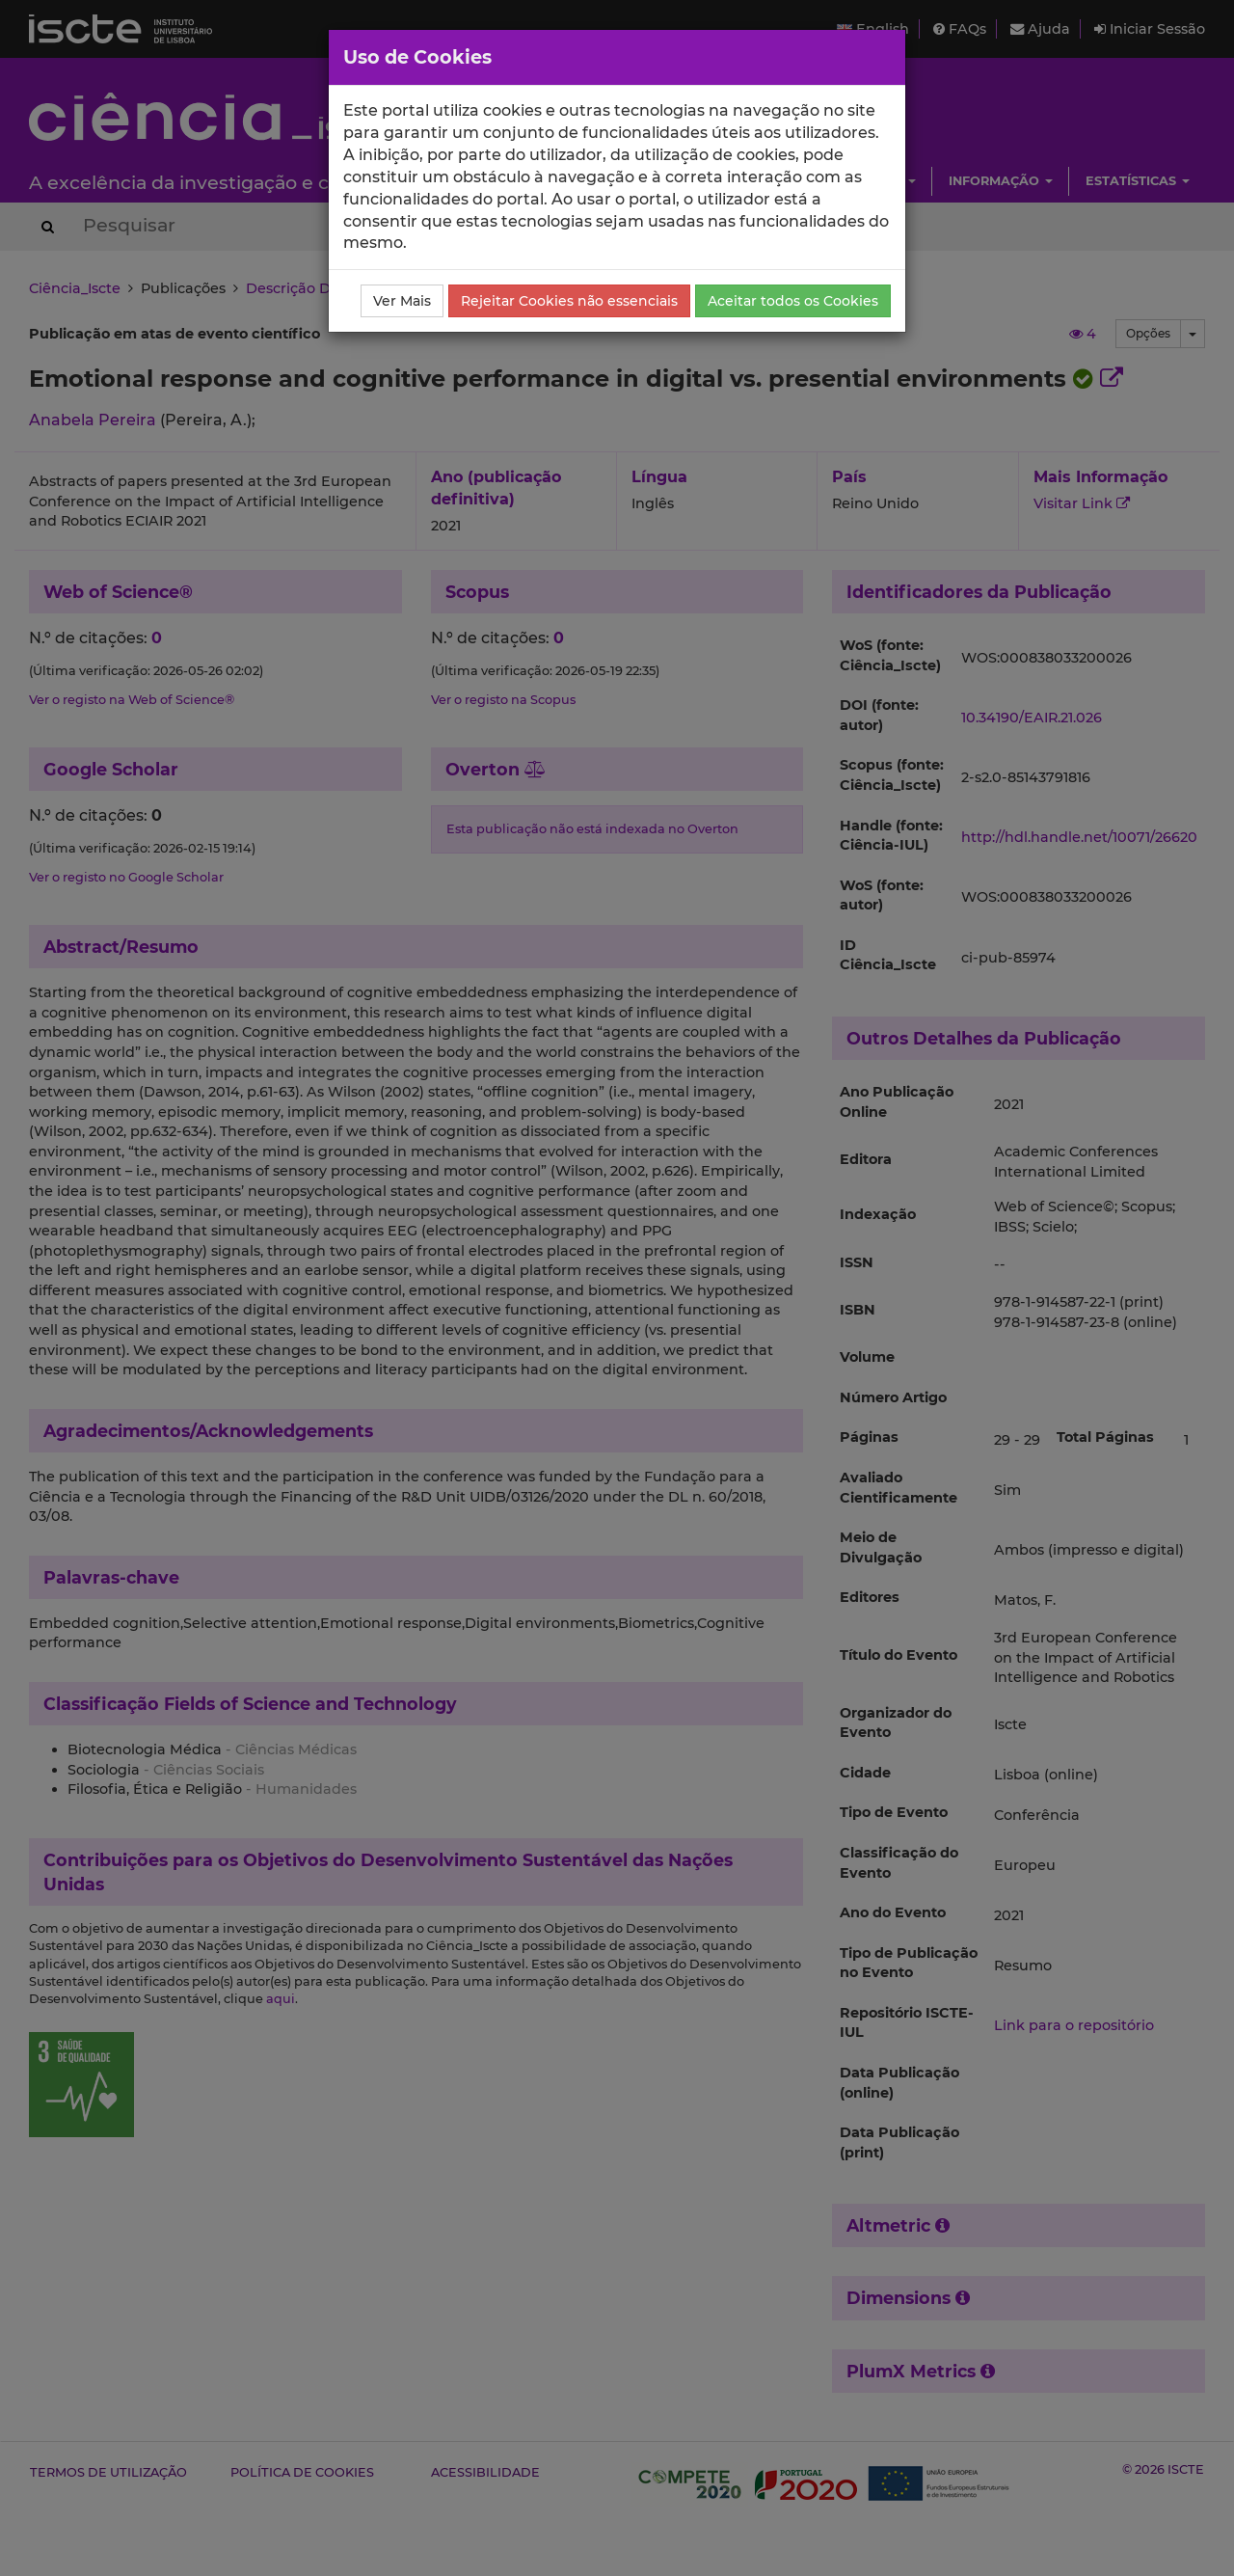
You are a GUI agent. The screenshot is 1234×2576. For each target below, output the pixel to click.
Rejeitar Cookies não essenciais (569, 301)
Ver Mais (402, 301)
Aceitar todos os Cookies (793, 301)
